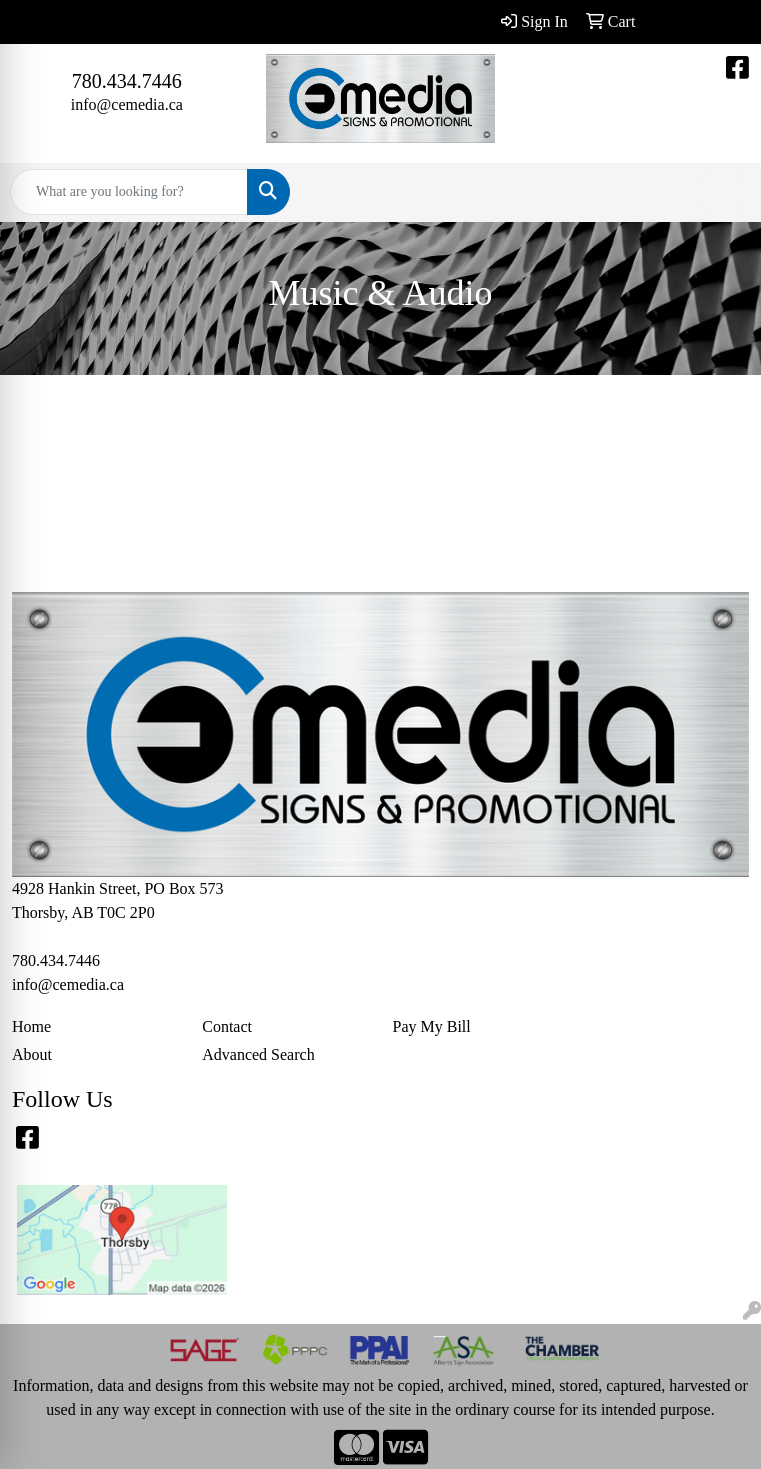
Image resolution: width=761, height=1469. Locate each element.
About (32, 1054)
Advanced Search (258, 1054)
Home (31, 1026)
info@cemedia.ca (127, 104)
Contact (227, 1026)
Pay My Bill (432, 1026)
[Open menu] (721, 192)
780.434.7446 (127, 81)
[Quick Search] (129, 192)
